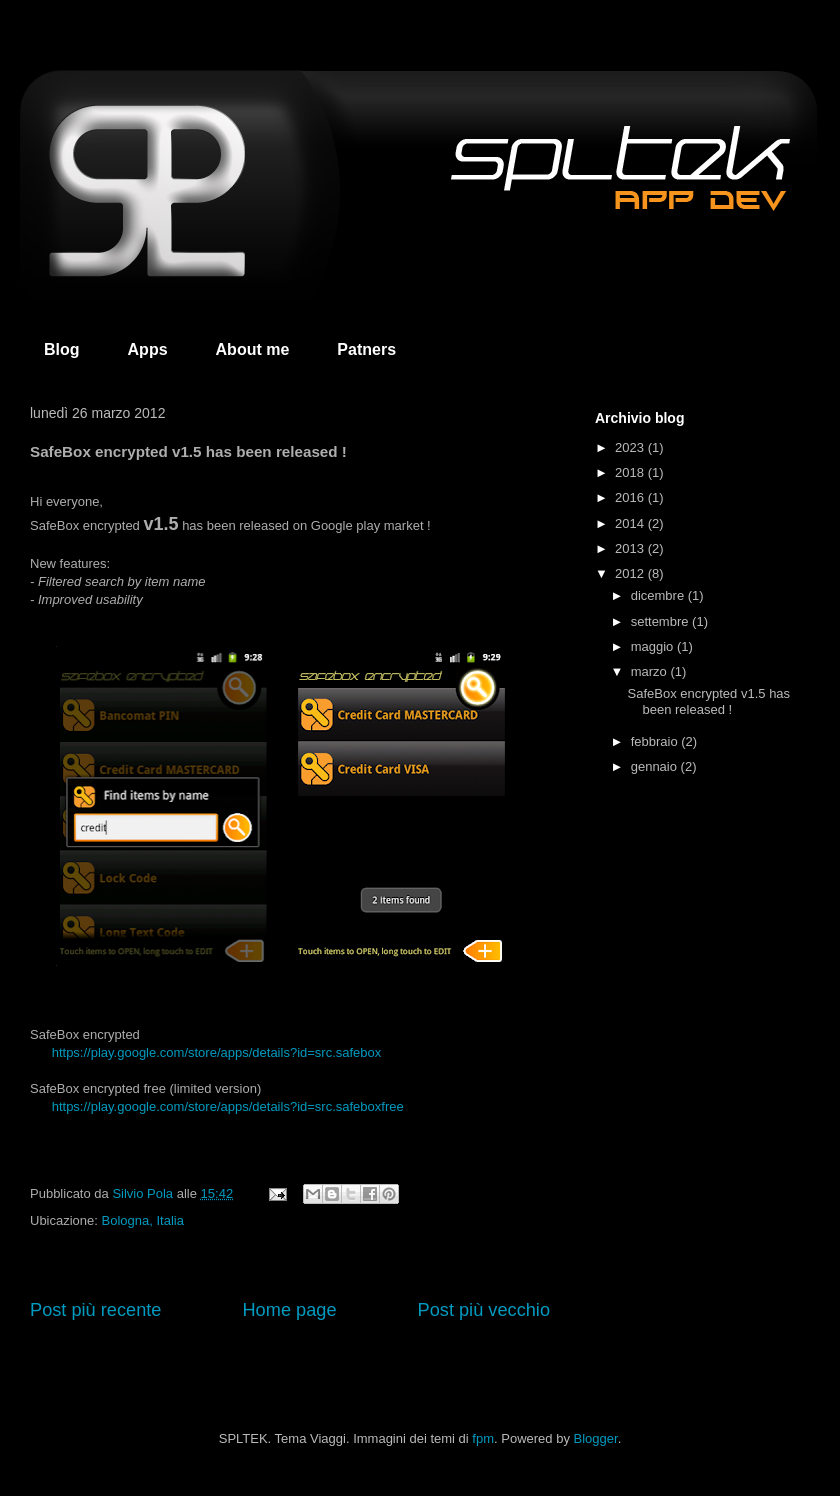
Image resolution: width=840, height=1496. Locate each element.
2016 (631, 497)
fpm (483, 1438)
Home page (289, 1310)
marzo (651, 671)
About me (253, 349)
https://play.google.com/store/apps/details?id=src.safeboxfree (228, 1106)
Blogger (596, 1438)
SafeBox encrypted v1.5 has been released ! (708, 701)
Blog (62, 349)
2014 (631, 523)
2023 (631, 447)
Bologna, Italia (143, 1220)
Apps (148, 349)
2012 (631, 573)
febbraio (656, 741)
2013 (631, 548)
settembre (661, 621)
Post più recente (95, 1310)
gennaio (656, 766)
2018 (631, 472)
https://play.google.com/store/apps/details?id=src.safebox (217, 1052)
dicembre (659, 595)
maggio (654, 646)
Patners (366, 349)
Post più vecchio (484, 1310)
